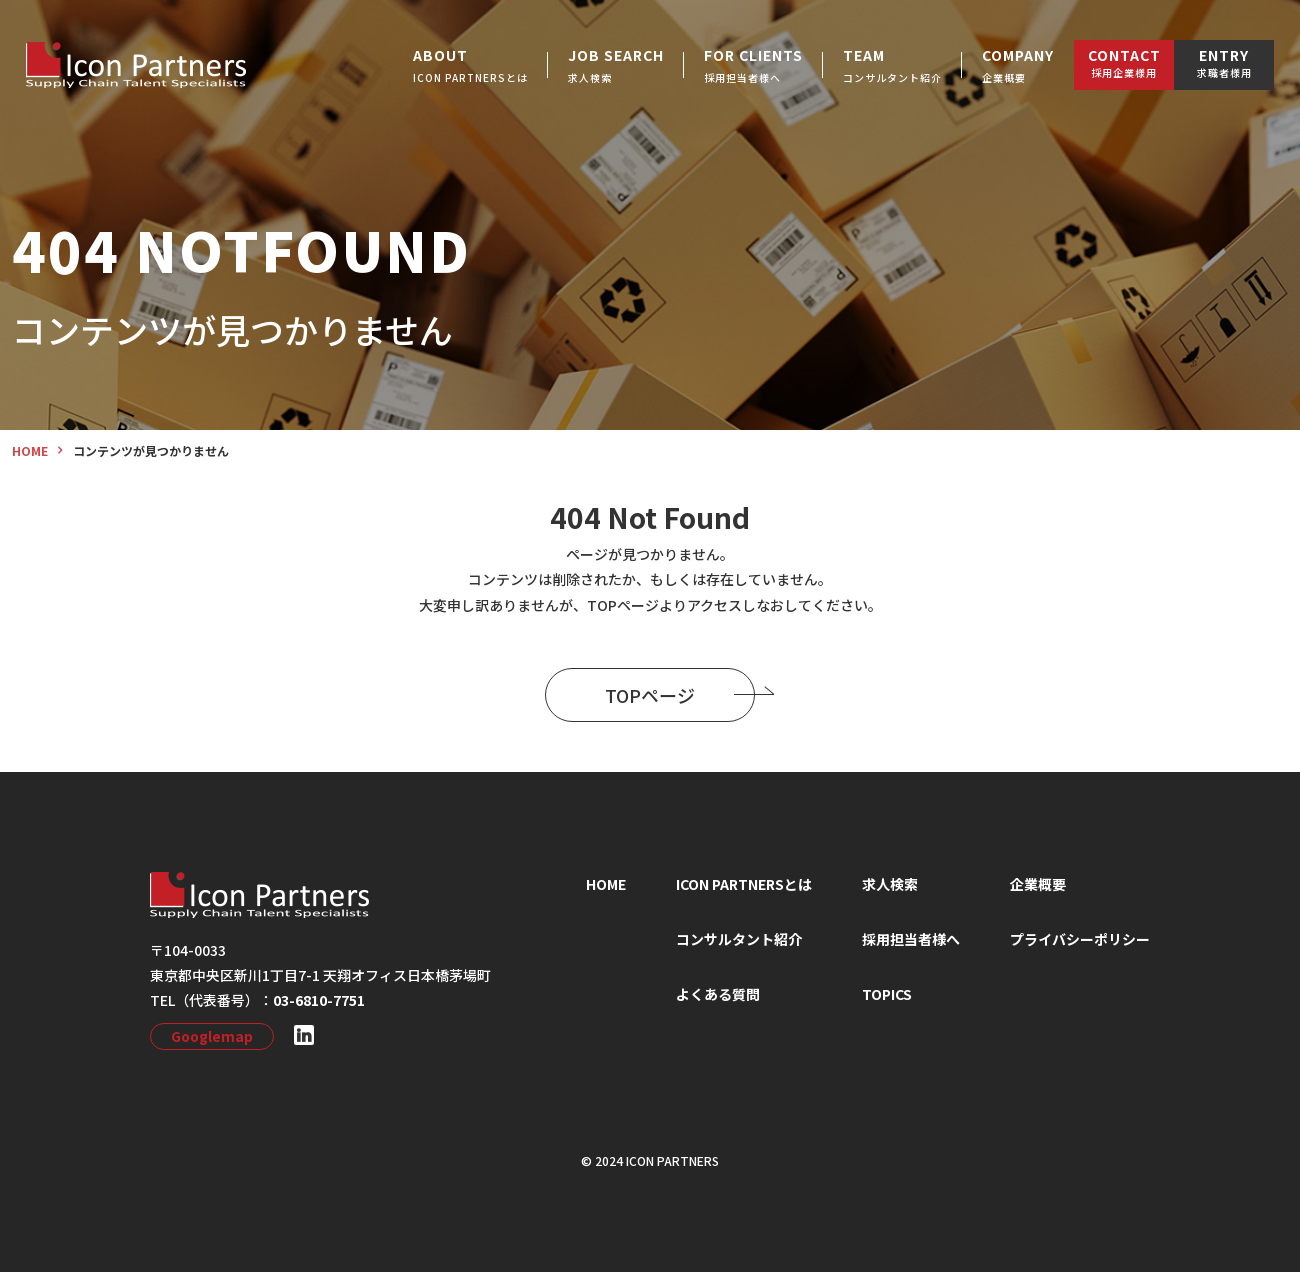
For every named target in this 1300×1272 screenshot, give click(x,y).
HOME (606, 884)
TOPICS (887, 994)
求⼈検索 (890, 884)
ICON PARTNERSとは (744, 884)
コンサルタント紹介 (739, 939)
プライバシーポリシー (1080, 939)
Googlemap (212, 1036)
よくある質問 (718, 994)
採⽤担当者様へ (911, 939)
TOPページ (680, 695)
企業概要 (1038, 884)
